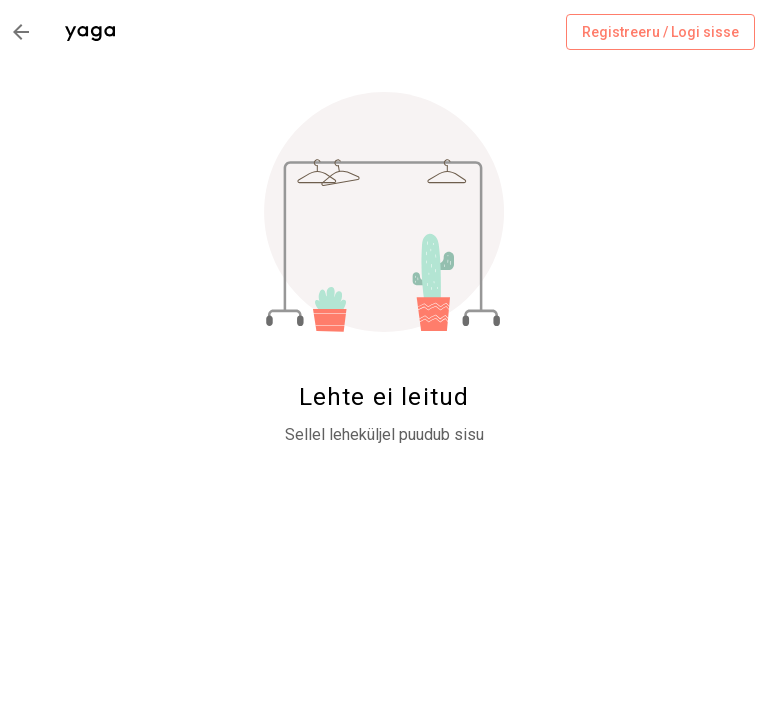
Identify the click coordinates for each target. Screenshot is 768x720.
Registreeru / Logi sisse (660, 32)
